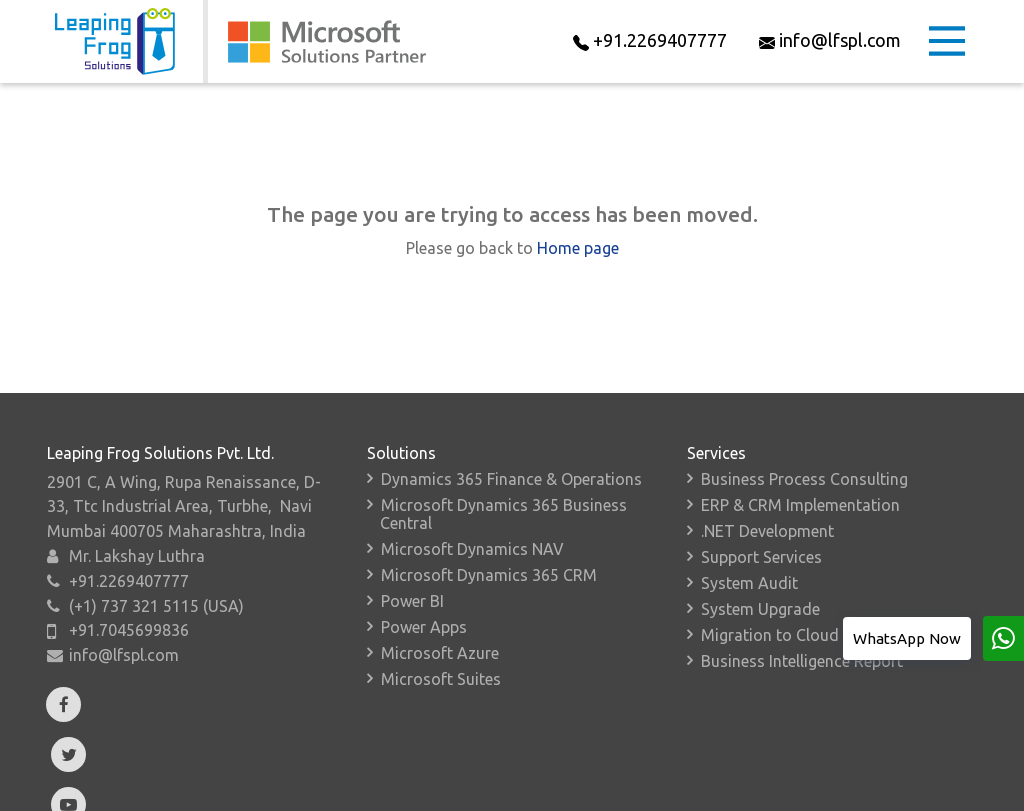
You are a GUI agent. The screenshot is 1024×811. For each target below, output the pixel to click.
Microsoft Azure (440, 653)
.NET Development (767, 531)
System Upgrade (760, 609)
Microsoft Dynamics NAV (472, 549)
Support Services (761, 557)
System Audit (749, 583)
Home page (578, 248)
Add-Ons (250, 802)
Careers (628, 802)
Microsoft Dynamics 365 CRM (489, 575)
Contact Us (727, 802)
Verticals (345, 802)
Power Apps (424, 627)
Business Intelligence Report (802, 661)
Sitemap (952, 802)
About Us (152, 802)
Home (65, 802)
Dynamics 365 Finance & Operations (511, 479)
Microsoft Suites (441, 679)
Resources (530, 802)
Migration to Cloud (770, 635)
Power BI (412, 601)
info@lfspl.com (124, 655)
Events (434, 802)
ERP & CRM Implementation (800, 505)
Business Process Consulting (804, 479)
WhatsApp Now (907, 638)
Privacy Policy (844, 802)
